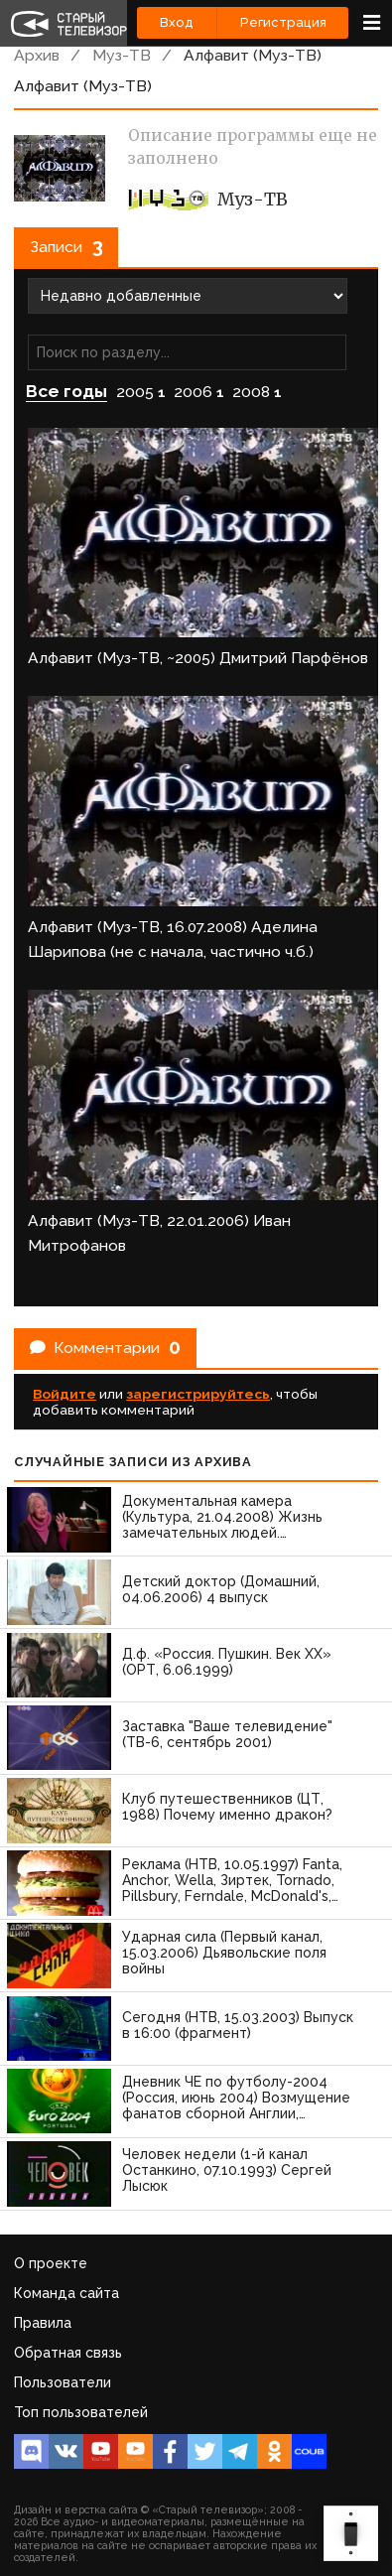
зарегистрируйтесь (198, 1394)
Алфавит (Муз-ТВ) (253, 55)
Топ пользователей (81, 2412)
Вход (177, 22)
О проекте (50, 2263)
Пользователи (62, 2382)
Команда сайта (66, 2293)
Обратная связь (68, 2353)
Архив (37, 55)
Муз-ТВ (121, 55)
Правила (42, 2323)
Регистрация (283, 22)
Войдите (64, 1394)
